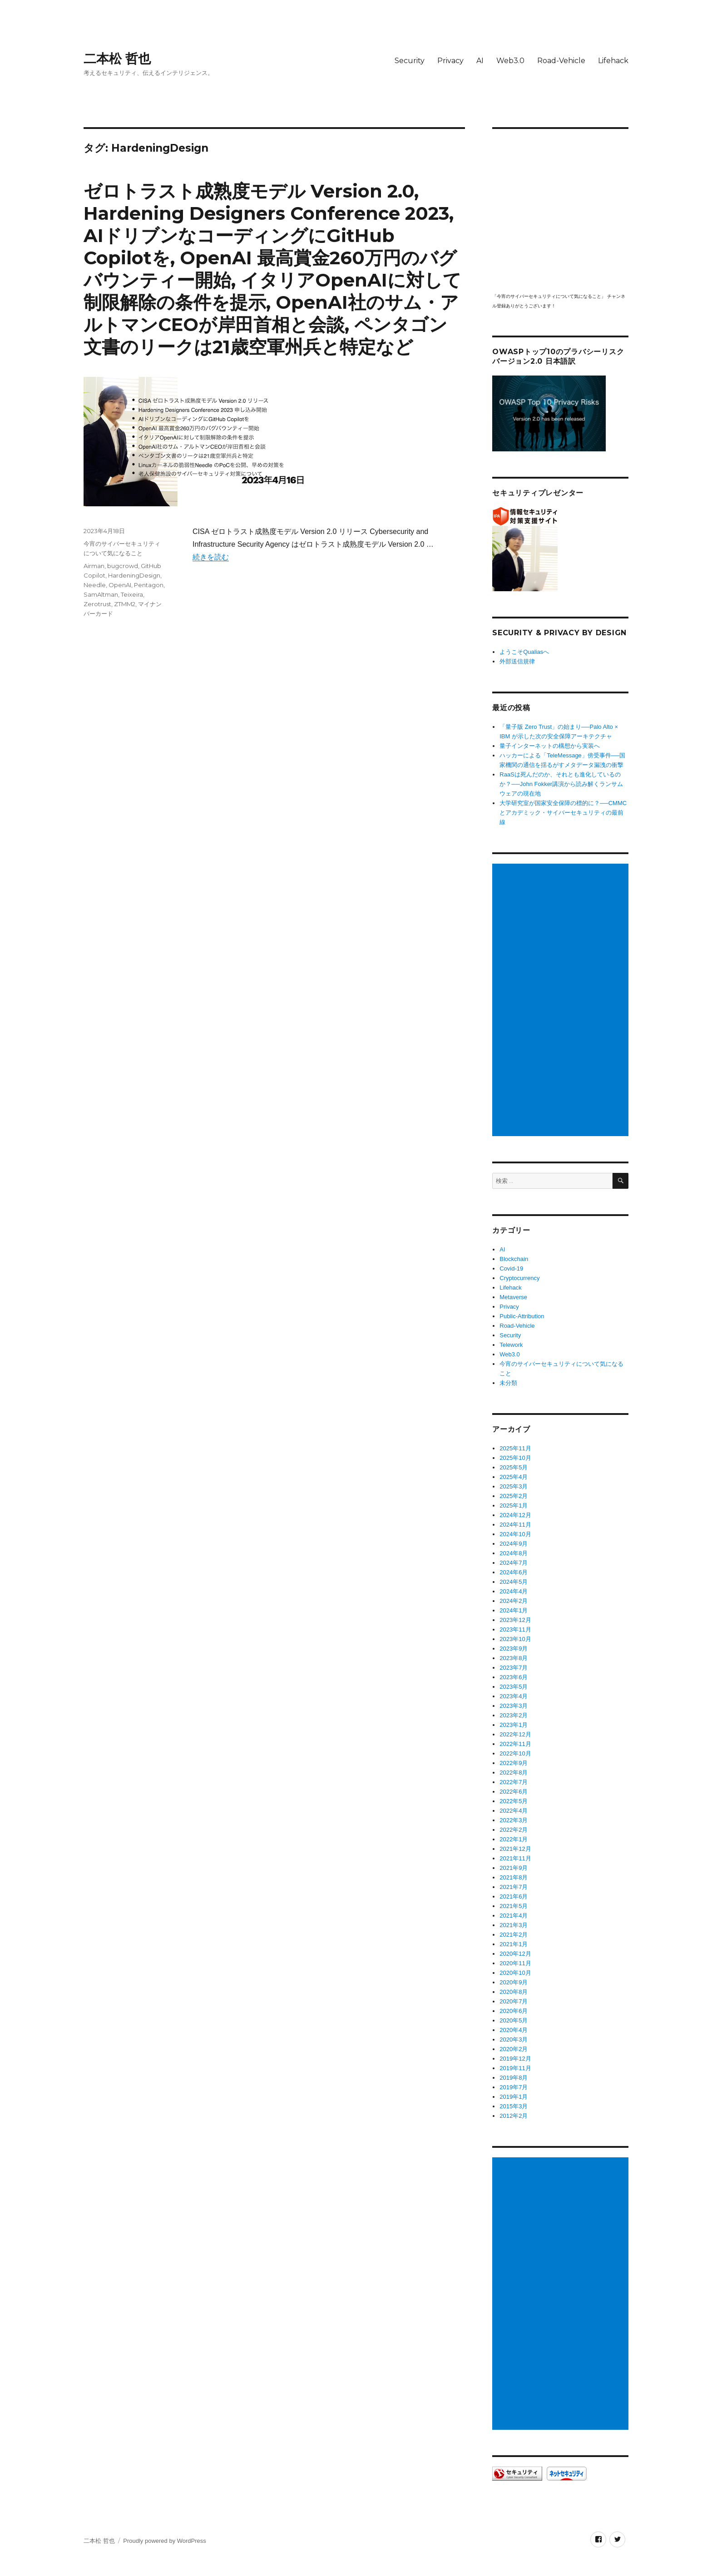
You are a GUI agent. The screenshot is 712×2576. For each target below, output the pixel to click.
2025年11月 (515, 1448)
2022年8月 (513, 1772)
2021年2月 (513, 1934)
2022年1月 (513, 1839)
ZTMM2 (124, 604)
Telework (511, 1344)
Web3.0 (510, 60)
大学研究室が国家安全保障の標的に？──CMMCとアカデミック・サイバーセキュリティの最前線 (563, 813)
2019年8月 (513, 2077)
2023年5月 (513, 1686)
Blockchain (513, 1259)
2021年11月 (515, 1858)
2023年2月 (513, 1715)
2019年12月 (515, 2058)
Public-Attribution (521, 1316)
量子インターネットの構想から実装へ (549, 745)
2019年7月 (513, 2087)
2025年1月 (513, 1505)
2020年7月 (513, 2001)
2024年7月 (513, 1562)
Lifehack (613, 60)
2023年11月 (515, 1629)
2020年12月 (515, 1953)
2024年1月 (513, 1610)
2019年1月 (513, 2096)
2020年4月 (513, 2030)
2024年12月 (515, 1515)
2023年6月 (513, 1677)
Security (410, 60)
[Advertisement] (562, 1000)
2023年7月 (513, 1667)
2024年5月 (513, 1581)
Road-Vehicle (561, 60)
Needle (95, 584)
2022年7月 (513, 1782)
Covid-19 (511, 1268)
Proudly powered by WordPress (164, 2540)
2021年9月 (513, 1867)
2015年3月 (513, 2106)
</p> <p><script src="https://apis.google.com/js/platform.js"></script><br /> (560, 210)
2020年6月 (513, 2010)
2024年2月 (513, 1600)
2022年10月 (515, 1753)
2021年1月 (513, 1944)
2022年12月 (515, 1734)
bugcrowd (122, 565)
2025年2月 (513, 1496)
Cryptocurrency (519, 1278)
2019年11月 (515, 2068)
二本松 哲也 (117, 58)
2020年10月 (515, 1972)
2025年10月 (515, 1457)
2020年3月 (513, 2039)
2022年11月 (515, 1743)
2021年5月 (513, 1906)
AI (480, 60)
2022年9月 (513, 1763)
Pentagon (148, 584)
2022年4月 (513, 1810)
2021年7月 (513, 1887)
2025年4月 (513, 1476)
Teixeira (132, 594)
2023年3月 (513, 1705)
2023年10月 (515, 1639)
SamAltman (101, 594)
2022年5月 (513, 1801)
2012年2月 (513, 2115)
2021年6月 (513, 1896)
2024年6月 (513, 1572)
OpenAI (120, 584)
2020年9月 (513, 1982)
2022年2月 (513, 1829)
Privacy (450, 60)
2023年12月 (515, 1620)
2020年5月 (513, 2020)
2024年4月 (513, 1591)
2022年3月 (513, 1820)
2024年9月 (513, 1543)
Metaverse (513, 1297)
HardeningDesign (134, 575)
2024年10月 (515, 1534)
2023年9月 (513, 1648)
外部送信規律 (517, 661)
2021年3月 (513, 1925)
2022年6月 (513, 1791)
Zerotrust (97, 604)
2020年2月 (513, 2049)
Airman (94, 565)
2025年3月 (513, 1486)
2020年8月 (513, 1991)
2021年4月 (513, 1915)
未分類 (508, 1382)
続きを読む (211, 557)
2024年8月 (513, 1553)
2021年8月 (513, 1877)
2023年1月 (513, 1724)
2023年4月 (513, 1696)
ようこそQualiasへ (524, 651)
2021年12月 (515, 1848)
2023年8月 (513, 1658)
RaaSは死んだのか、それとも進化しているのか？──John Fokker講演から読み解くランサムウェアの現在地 (561, 784)
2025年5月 (513, 1467)
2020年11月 (515, 1963)
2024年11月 (515, 1524)
